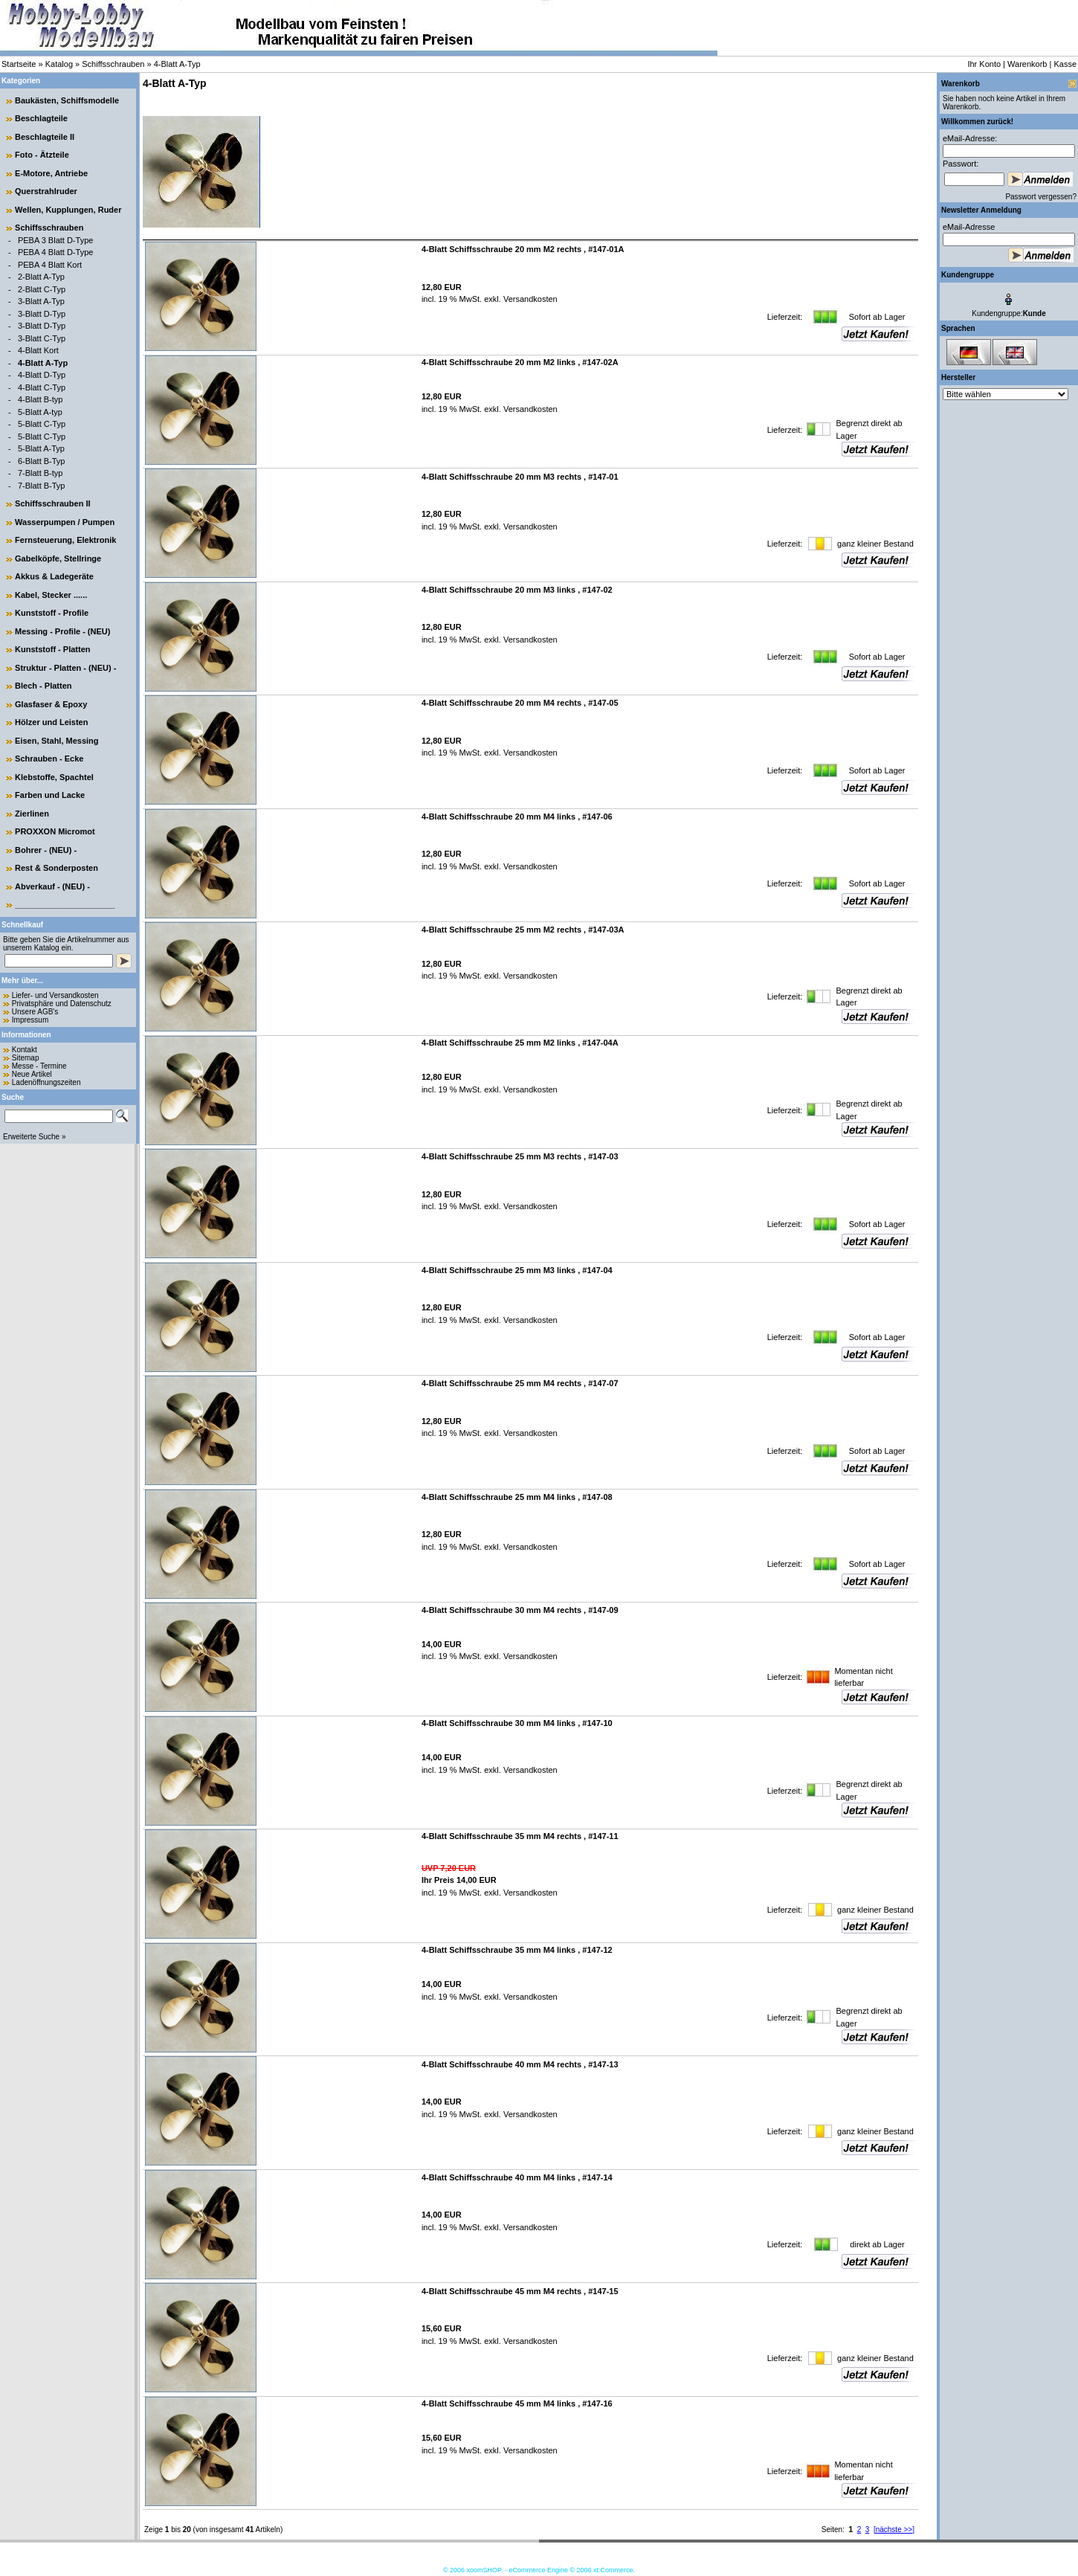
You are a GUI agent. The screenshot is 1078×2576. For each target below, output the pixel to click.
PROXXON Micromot (55, 831)
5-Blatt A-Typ (41, 448)
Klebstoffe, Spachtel (54, 777)
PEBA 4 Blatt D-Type (56, 252)
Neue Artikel (32, 1074)
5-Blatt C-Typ (41, 423)
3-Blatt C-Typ (41, 338)
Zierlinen (32, 813)
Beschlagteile (41, 118)
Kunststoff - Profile (51, 612)
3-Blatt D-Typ (41, 313)
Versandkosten (529, 298)
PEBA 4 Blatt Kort (50, 264)
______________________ (65, 904)
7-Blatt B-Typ (41, 485)
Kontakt (24, 1050)
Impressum (30, 1020)
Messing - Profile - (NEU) (62, 631)
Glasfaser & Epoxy (51, 704)
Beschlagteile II (44, 136)
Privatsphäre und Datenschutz (62, 1003)
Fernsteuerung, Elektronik (65, 539)
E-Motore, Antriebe (51, 173)
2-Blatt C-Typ (41, 289)
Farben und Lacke (50, 794)
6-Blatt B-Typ (41, 461)
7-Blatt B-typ (40, 472)
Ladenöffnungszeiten (46, 1082)
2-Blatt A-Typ (41, 276)
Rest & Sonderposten (56, 867)
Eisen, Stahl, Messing (56, 740)
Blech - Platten (43, 685)
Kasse (1065, 63)
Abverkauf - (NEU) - (52, 886)
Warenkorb (1027, 63)
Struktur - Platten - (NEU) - (65, 667)
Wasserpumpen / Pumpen (64, 522)
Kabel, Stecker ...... (51, 594)
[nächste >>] (894, 2529)
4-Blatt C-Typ (41, 387)
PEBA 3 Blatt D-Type (56, 240)
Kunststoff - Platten (52, 649)
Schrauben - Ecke (49, 758)
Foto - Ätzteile (42, 154)
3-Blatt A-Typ (41, 301)
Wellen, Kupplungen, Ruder (68, 209)
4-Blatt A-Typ (177, 63)
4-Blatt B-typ (40, 399)
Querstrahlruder (46, 191)
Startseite (18, 63)
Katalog (59, 63)
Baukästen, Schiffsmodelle (67, 100)
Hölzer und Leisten (51, 722)
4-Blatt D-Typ (41, 374)
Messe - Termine (39, 1066)
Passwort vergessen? (1041, 197)
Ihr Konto (984, 63)
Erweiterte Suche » (34, 1137)
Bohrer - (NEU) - (46, 850)
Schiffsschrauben (113, 63)
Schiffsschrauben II (52, 503)
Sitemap (25, 1058)
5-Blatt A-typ (40, 412)
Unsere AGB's (35, 1012)
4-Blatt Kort (38, 350)
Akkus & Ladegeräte (54, 576)
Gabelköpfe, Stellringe (58, 558)
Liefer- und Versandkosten (55, 995)
